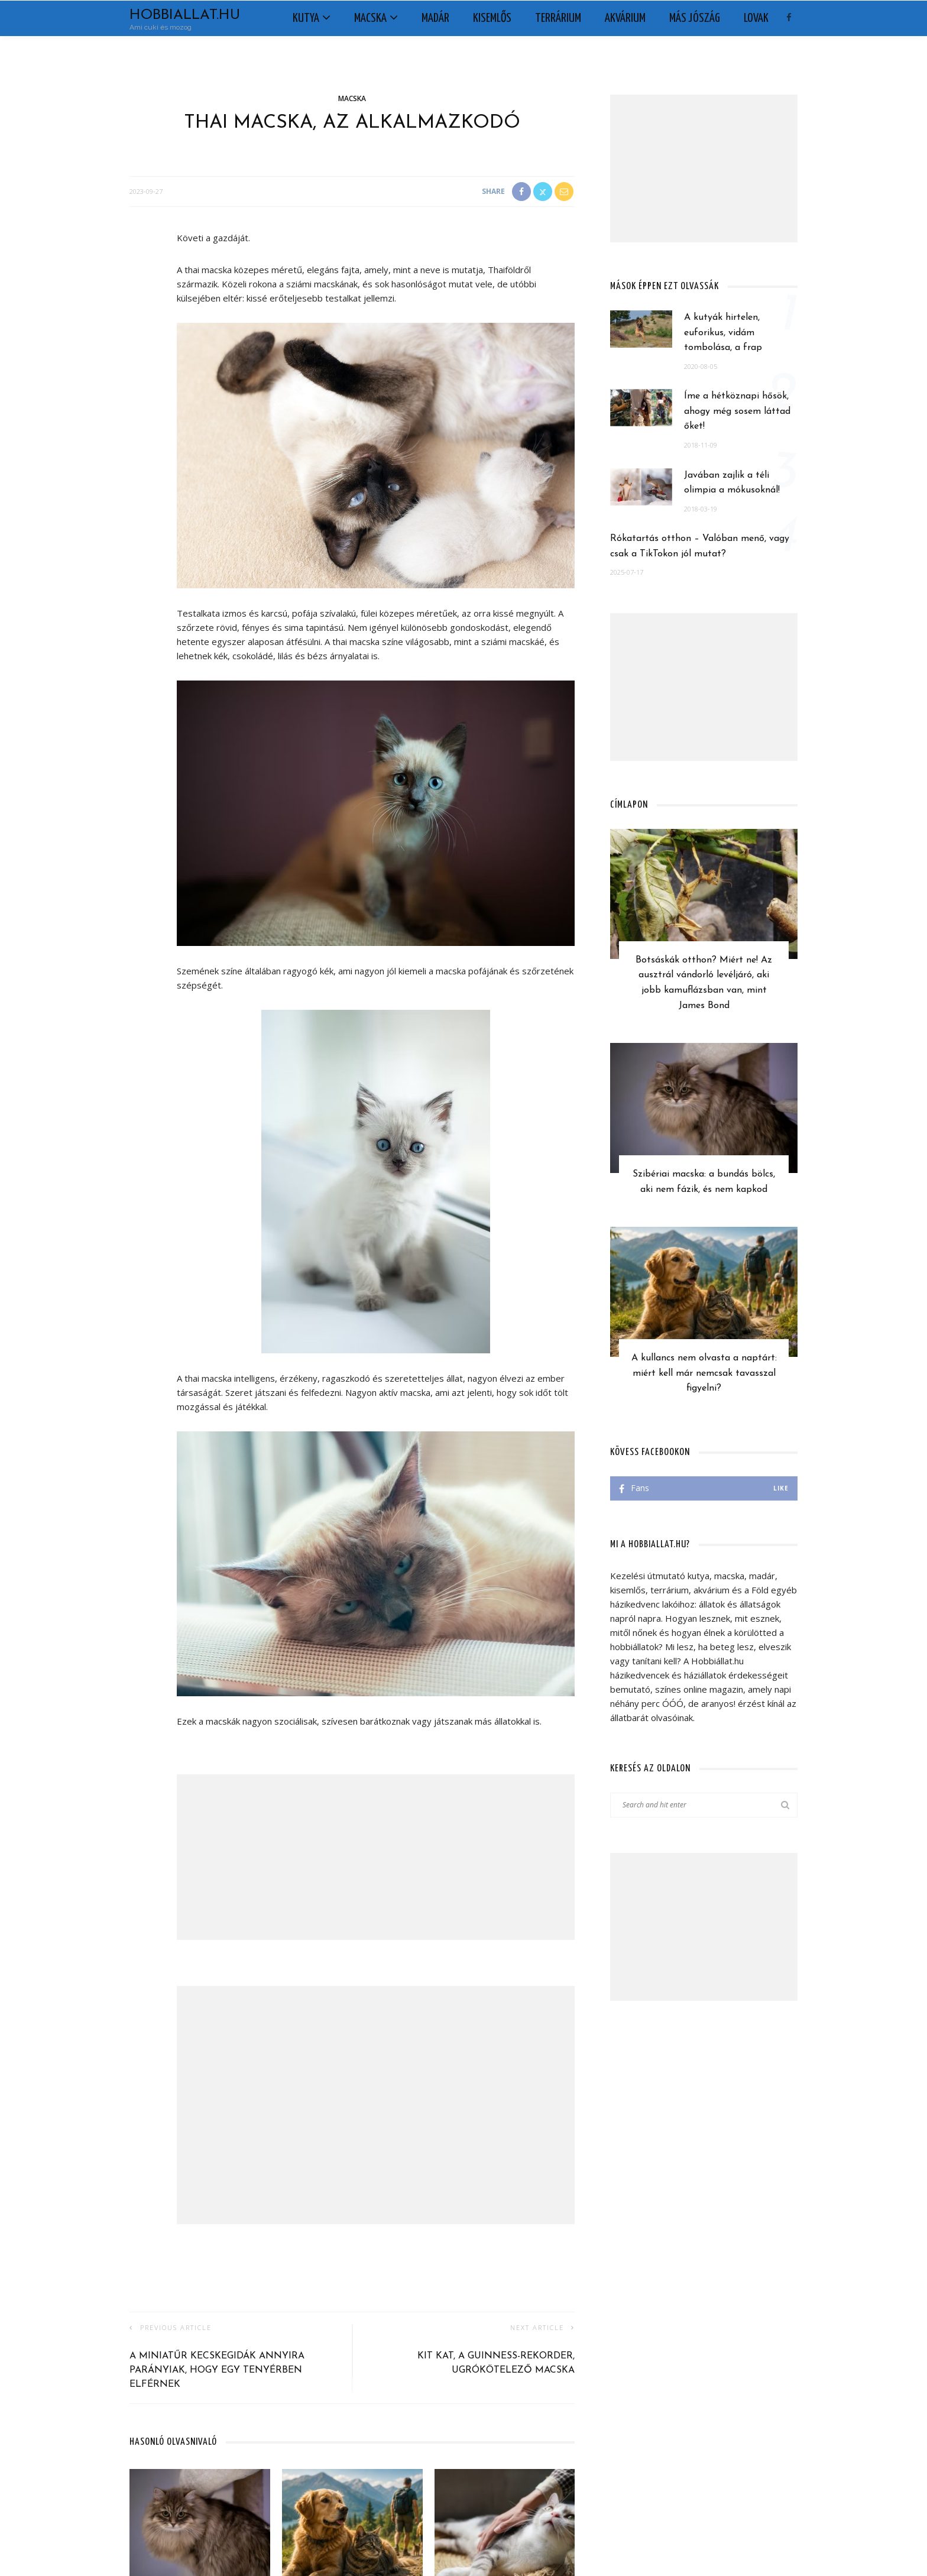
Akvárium (625, 18)
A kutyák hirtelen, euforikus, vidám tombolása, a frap (723, 332)
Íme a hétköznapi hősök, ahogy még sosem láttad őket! (737, 411)
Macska (370, 18)
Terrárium (558, 18)
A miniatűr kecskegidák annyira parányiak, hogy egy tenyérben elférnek (216, 2370)
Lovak (756, 18)
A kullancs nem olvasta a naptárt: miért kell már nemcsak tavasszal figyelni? (704, 1373)
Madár (435, 18)
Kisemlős (492, 18)
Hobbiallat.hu (184, 15)
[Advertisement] (376, 1857)
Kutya (306, 18)
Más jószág (694, 18)
